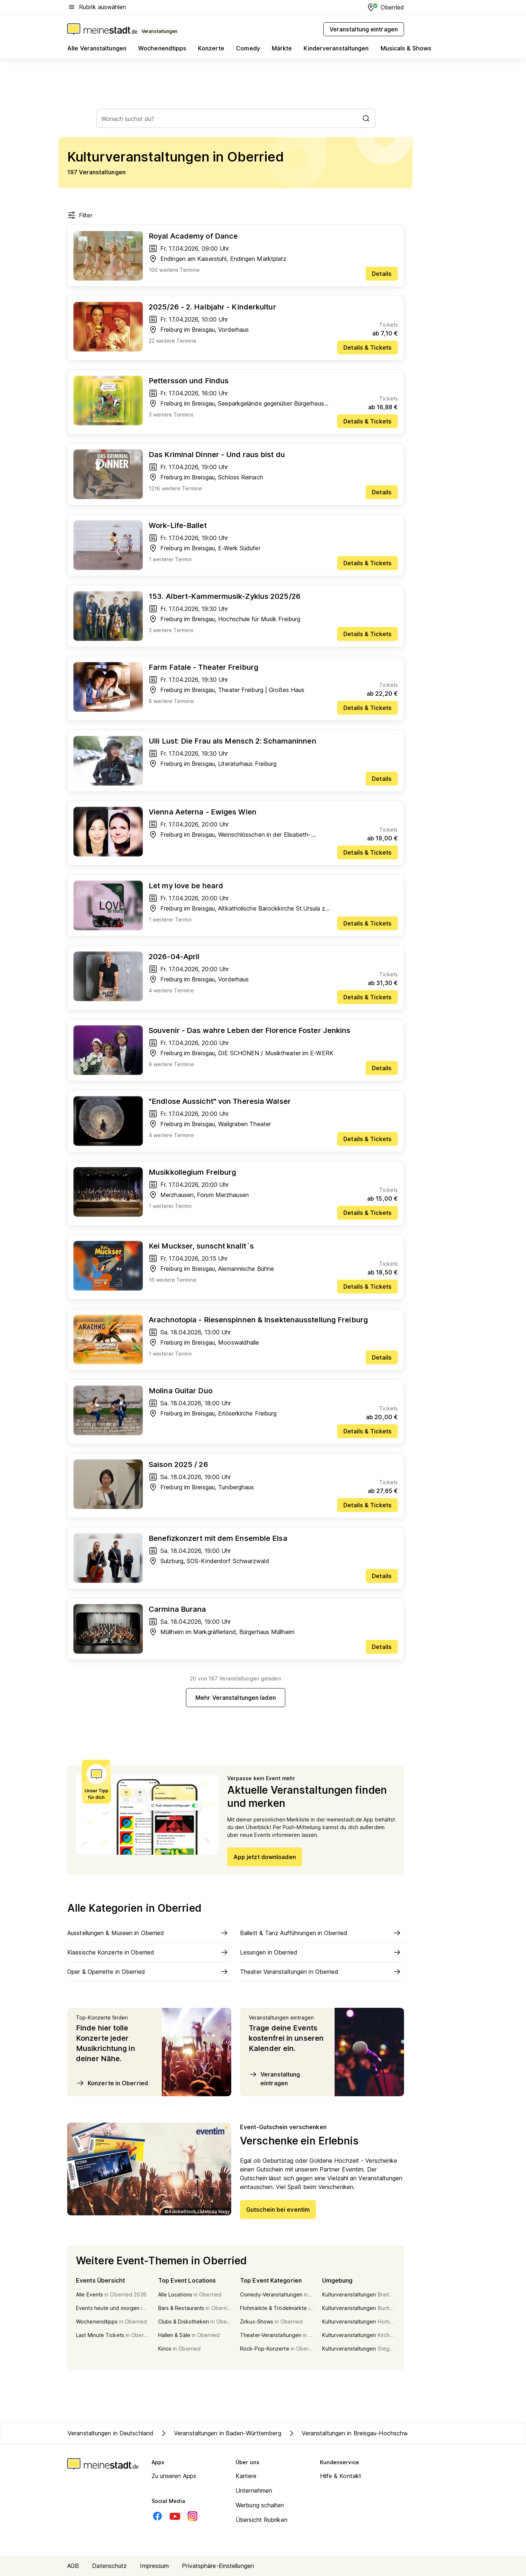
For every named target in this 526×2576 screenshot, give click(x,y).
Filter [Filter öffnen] (79, 215)
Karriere (246, 2476)
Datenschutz (109, 2565)
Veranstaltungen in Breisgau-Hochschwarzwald (358, 2433)
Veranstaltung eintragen (274, 2078)
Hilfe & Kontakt (341, 2476)
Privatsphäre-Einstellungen (218, 2565)
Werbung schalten (260, 2505)
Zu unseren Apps (174, 2476)
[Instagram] (192, 2516)
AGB (73, 2565)
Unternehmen (254, 2490)
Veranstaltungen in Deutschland (110, 2433)
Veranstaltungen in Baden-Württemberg (220, 2433)
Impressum (154, 2565)
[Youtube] (175, 2516)
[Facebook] (157, 2516)
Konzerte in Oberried (112, 2083)
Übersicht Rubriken (261, 2519)
